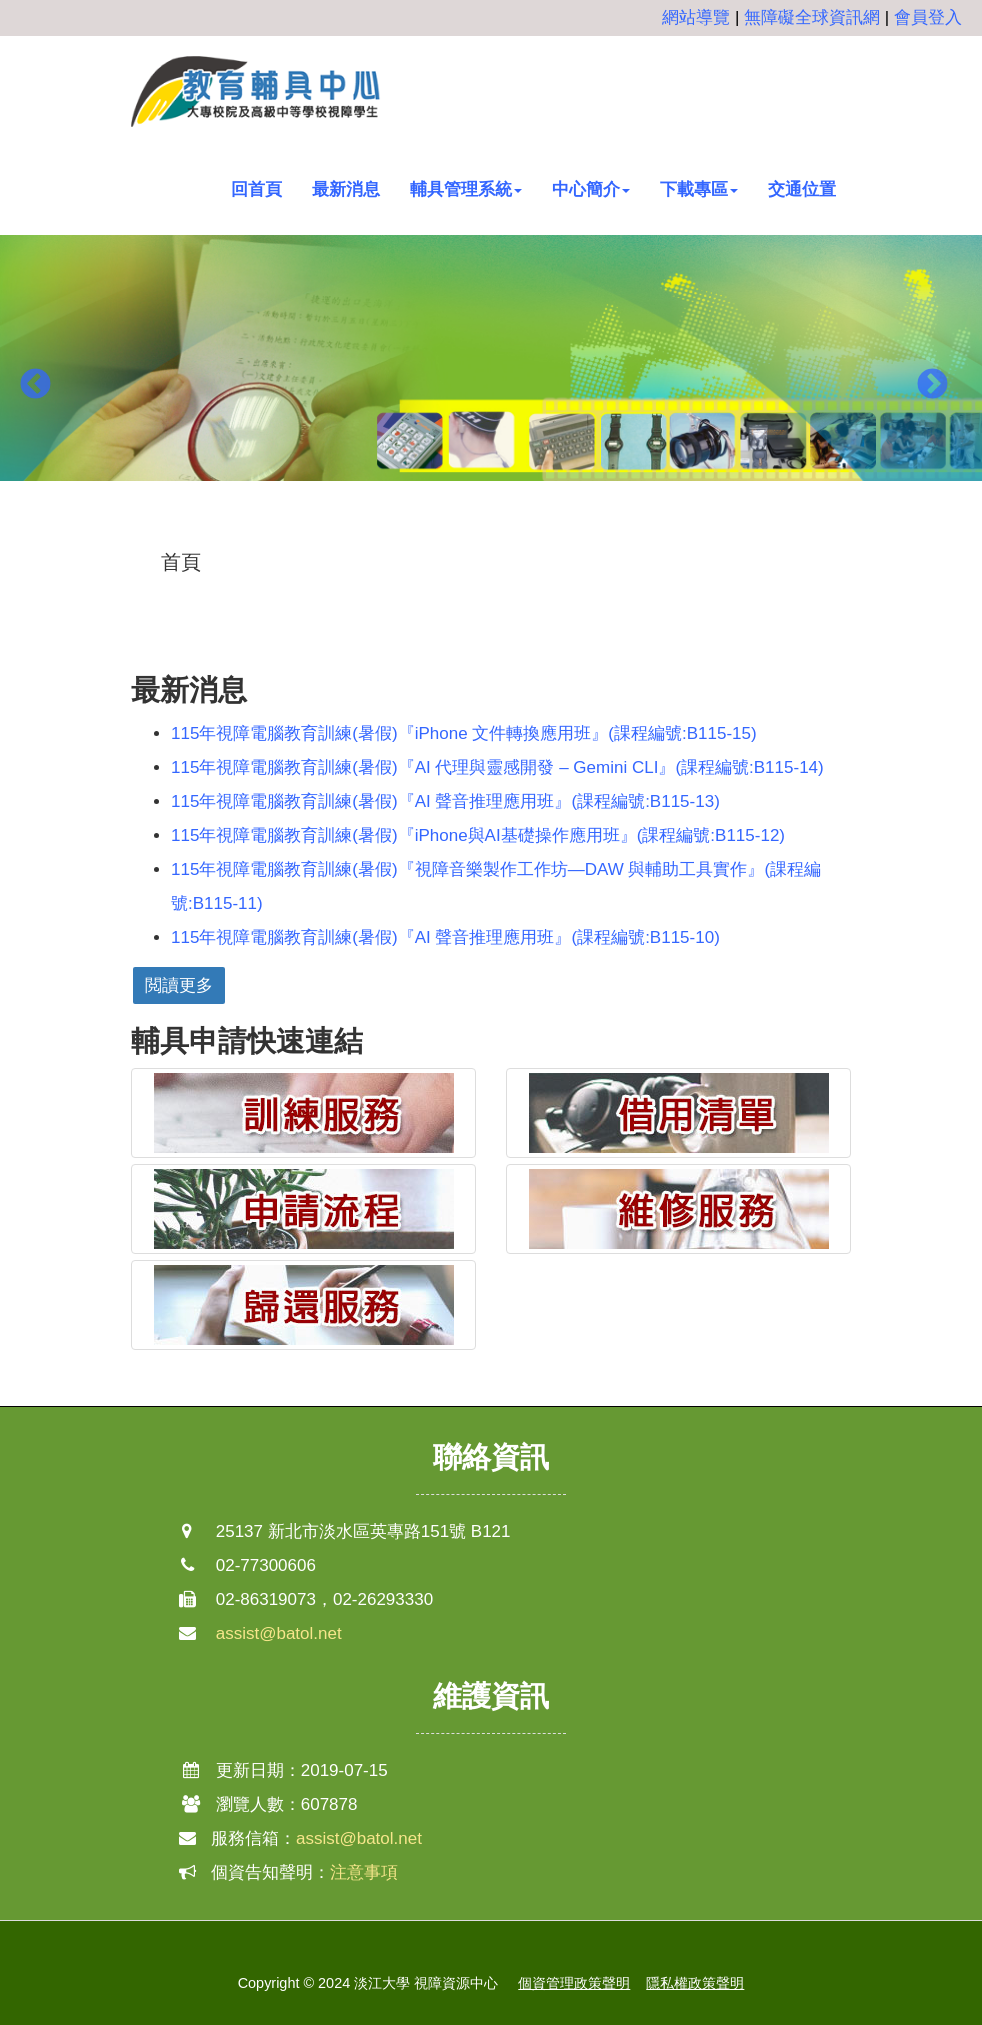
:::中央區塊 (41, 547)
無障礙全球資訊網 (812, 17)
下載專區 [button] (699, 189)
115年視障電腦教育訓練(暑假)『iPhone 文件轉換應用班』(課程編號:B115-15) (464, 733)
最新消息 (346, 189)
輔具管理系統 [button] (466, 189)
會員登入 (928, 17)
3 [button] (521, 531)
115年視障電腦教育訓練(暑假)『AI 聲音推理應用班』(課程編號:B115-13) (445, 801)
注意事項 (364, 1872)
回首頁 (256, 189)
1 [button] (461, 531)
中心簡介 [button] (591, 189)
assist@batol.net (279, 1633)
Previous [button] (35, 386)
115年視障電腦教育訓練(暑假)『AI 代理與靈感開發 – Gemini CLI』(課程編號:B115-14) (497, 767)
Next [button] (932, 386)
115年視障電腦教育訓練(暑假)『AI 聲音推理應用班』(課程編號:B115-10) (445, 937)
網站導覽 (696, 17)
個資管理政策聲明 (574, 1983)
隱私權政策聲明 (695, 1983)
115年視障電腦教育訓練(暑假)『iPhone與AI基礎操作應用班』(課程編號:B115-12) (478, 835)
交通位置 (802, 189)
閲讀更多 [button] (179, 985)
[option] (491, 370)
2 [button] (491, 531)
